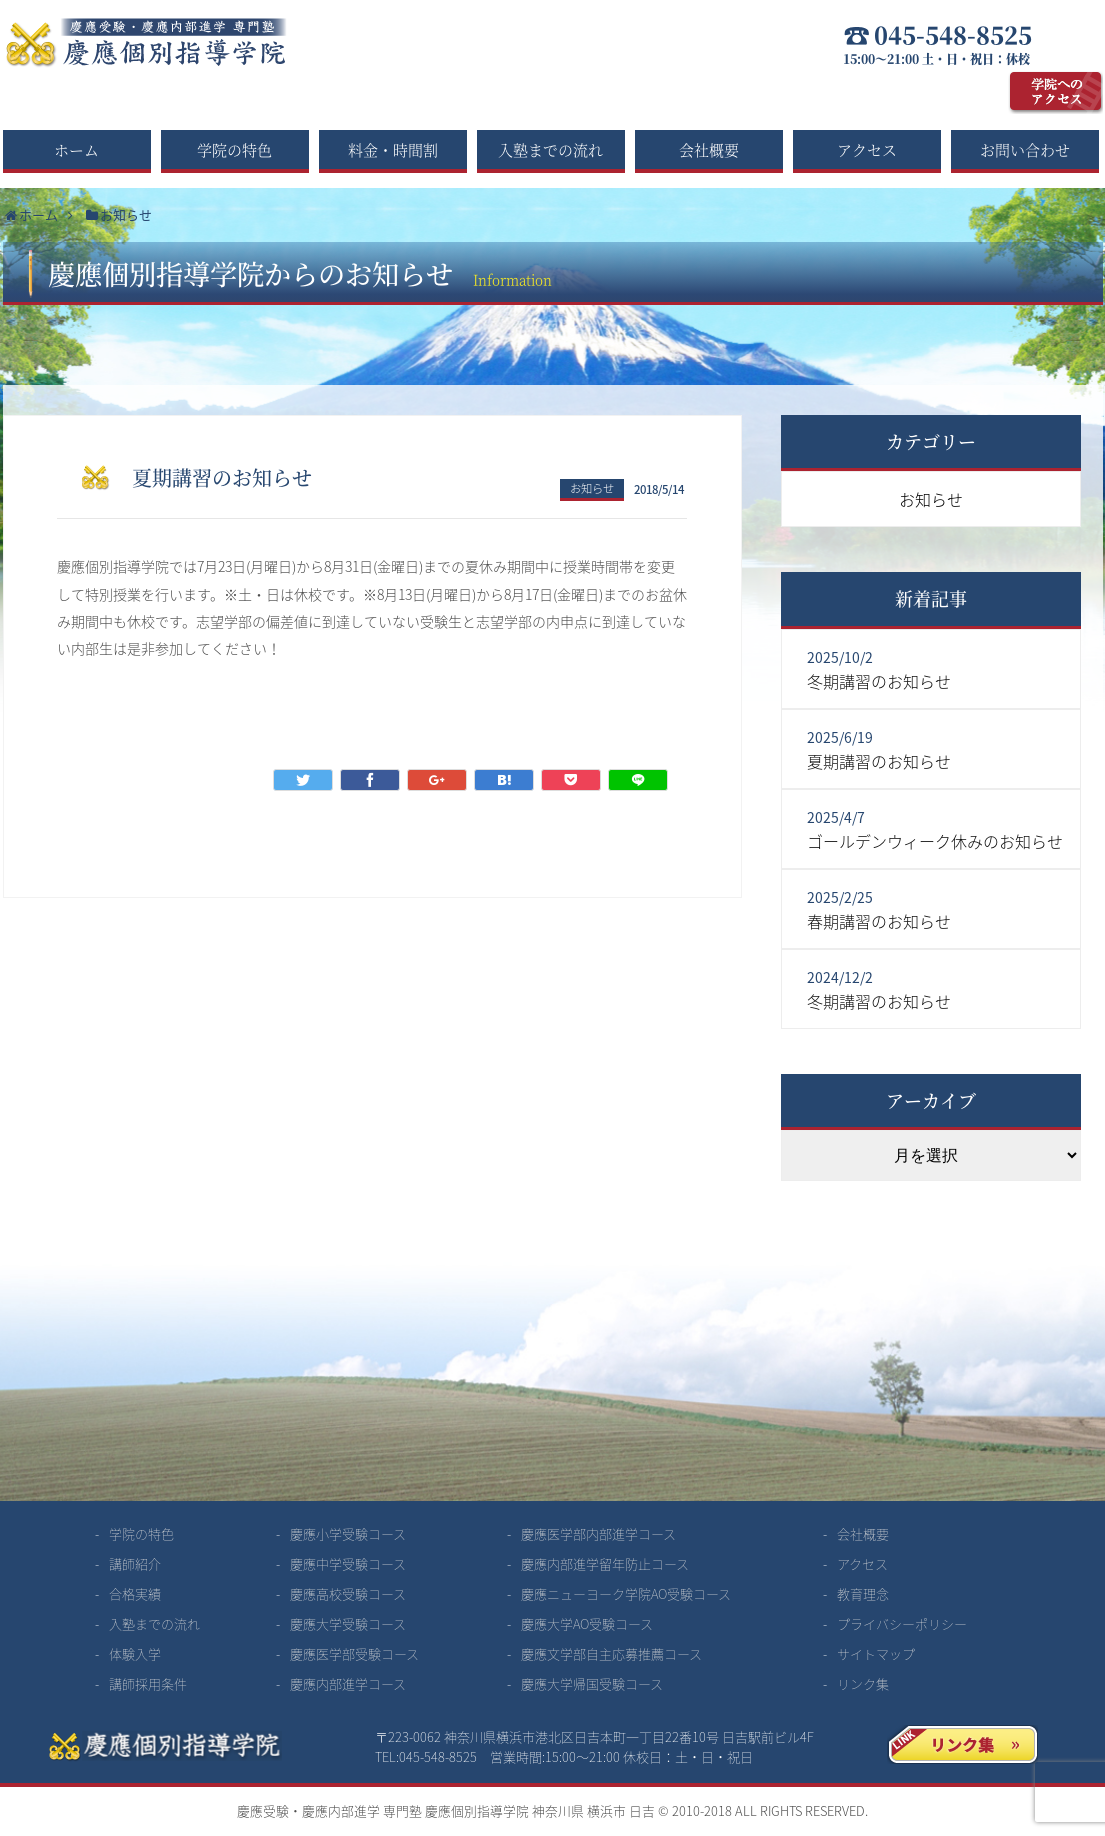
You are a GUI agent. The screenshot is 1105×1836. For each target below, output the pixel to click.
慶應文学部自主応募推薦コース (611, 1653)
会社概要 (709, 149)
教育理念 (863, 1593)
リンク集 (863, 1683)
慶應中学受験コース (348, 1563)
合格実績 (135, 1593)
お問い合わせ (1025, 149)
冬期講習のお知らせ (879, 681)
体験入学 (135, 1653)
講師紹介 (135, 1563)
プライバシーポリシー (902, 1623)
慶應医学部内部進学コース (598, 1533)
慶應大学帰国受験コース (592, 1683)
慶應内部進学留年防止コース (605, 1563)
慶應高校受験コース (348, 1593)
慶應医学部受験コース (354, 1653)
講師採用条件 (148, 1683)
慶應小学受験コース (348, 1533)
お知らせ (592, 488)
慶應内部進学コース (348, 1683)
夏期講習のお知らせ (879, 761)
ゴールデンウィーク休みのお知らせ (935, 841)
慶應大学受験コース (348, 1623)
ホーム (76, 149)
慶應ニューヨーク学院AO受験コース (626, 1593)
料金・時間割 (393, 149)
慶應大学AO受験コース (587, 1623)
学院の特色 (234, 149)
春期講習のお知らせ (879, 921)
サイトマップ (876, 1653)
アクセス (867, 149)
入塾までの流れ (550, 149)
